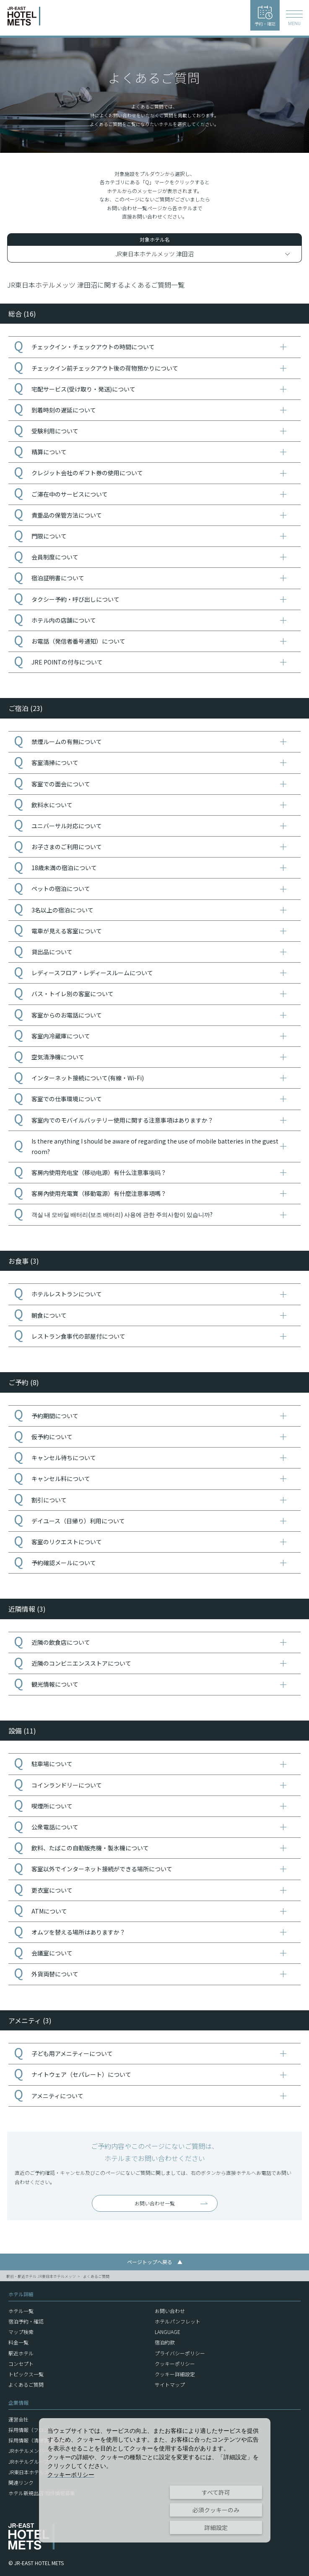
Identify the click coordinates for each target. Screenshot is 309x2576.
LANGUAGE (167, 2331)
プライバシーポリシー (180, 2353)
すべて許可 (216, 2492)
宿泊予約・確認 (26, 2321)
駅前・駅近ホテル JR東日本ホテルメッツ (41, 2276)
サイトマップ (170, 2384)
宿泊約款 (165, 2342)
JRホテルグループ (28, 2461)
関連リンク (21, 2482)
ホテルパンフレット (177, 2321)
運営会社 (18, 2419)
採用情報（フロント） (33, 2429)
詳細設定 (216, 2527)
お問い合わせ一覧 (155, 2203)
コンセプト (21, 2363)
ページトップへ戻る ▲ (154, 2261)
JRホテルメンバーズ (31, 2450)
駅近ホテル (21, 2353)
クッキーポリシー (175, 2363)
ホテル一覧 (21, 2310)
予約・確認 (264, 16)
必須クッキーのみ (215, 2510)
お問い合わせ (170, 2310)
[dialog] (155, 2480)
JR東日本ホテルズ (28, 2472)
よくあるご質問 (96, 2276)
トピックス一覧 (26, 2374)
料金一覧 (18, 2342)
